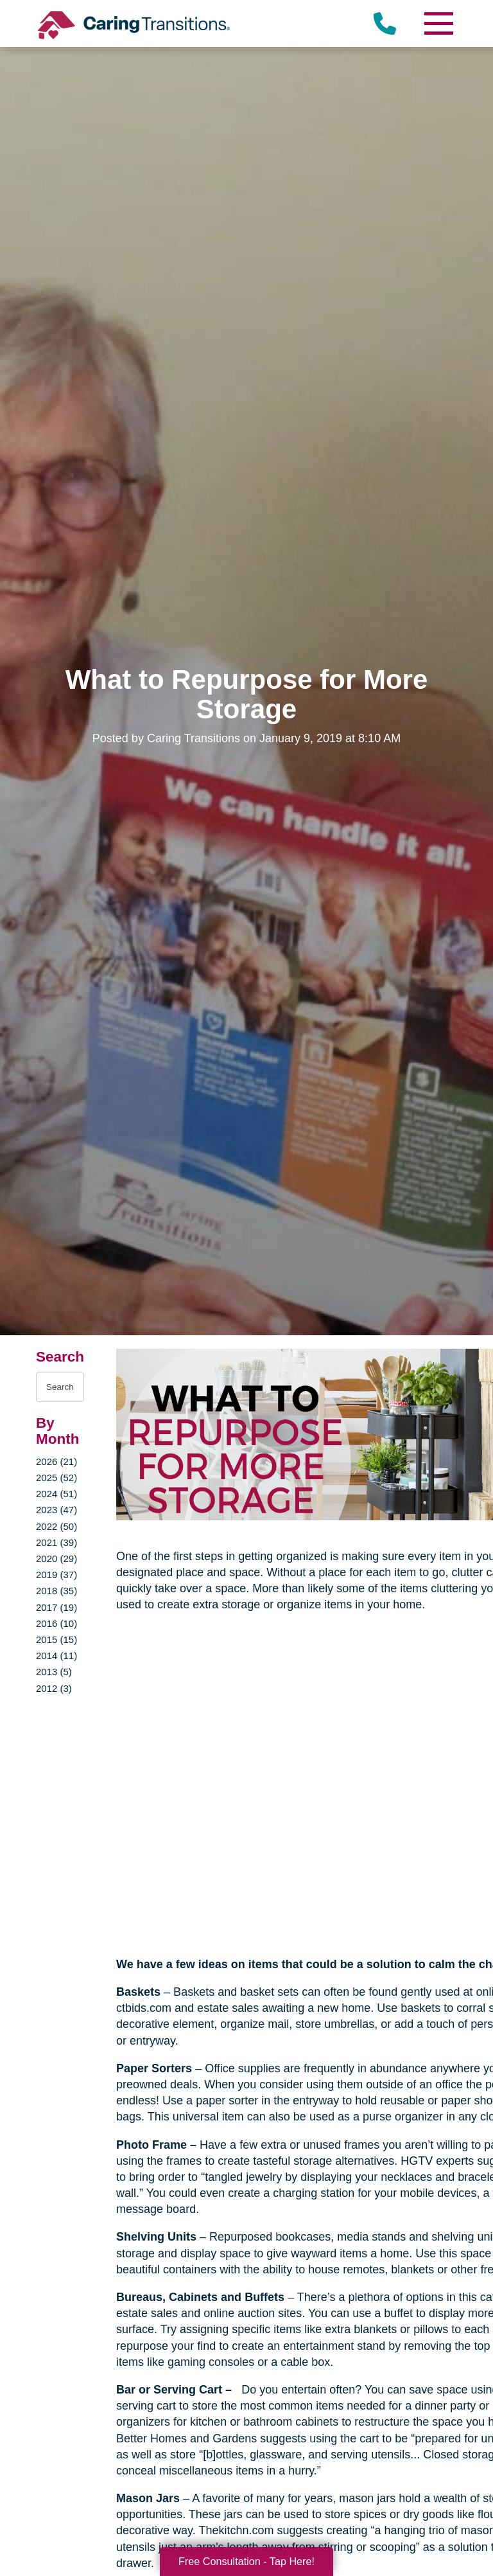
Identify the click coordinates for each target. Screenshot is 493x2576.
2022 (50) (56, 1526)
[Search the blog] (60, 1387)
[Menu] (438, 23)
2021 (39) (56, 1542)
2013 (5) (54, 1671)
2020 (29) (56, 1558)
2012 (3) (54, 1688)
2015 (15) (56, 1639)
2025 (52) (56, 1477)
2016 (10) (56, 1623)
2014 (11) (56, 1655)
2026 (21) (56, 1461)
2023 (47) (56, 1509)
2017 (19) (56, 1607)
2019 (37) (56, 1574)
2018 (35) (56, 1590)
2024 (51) (56, 1493)
